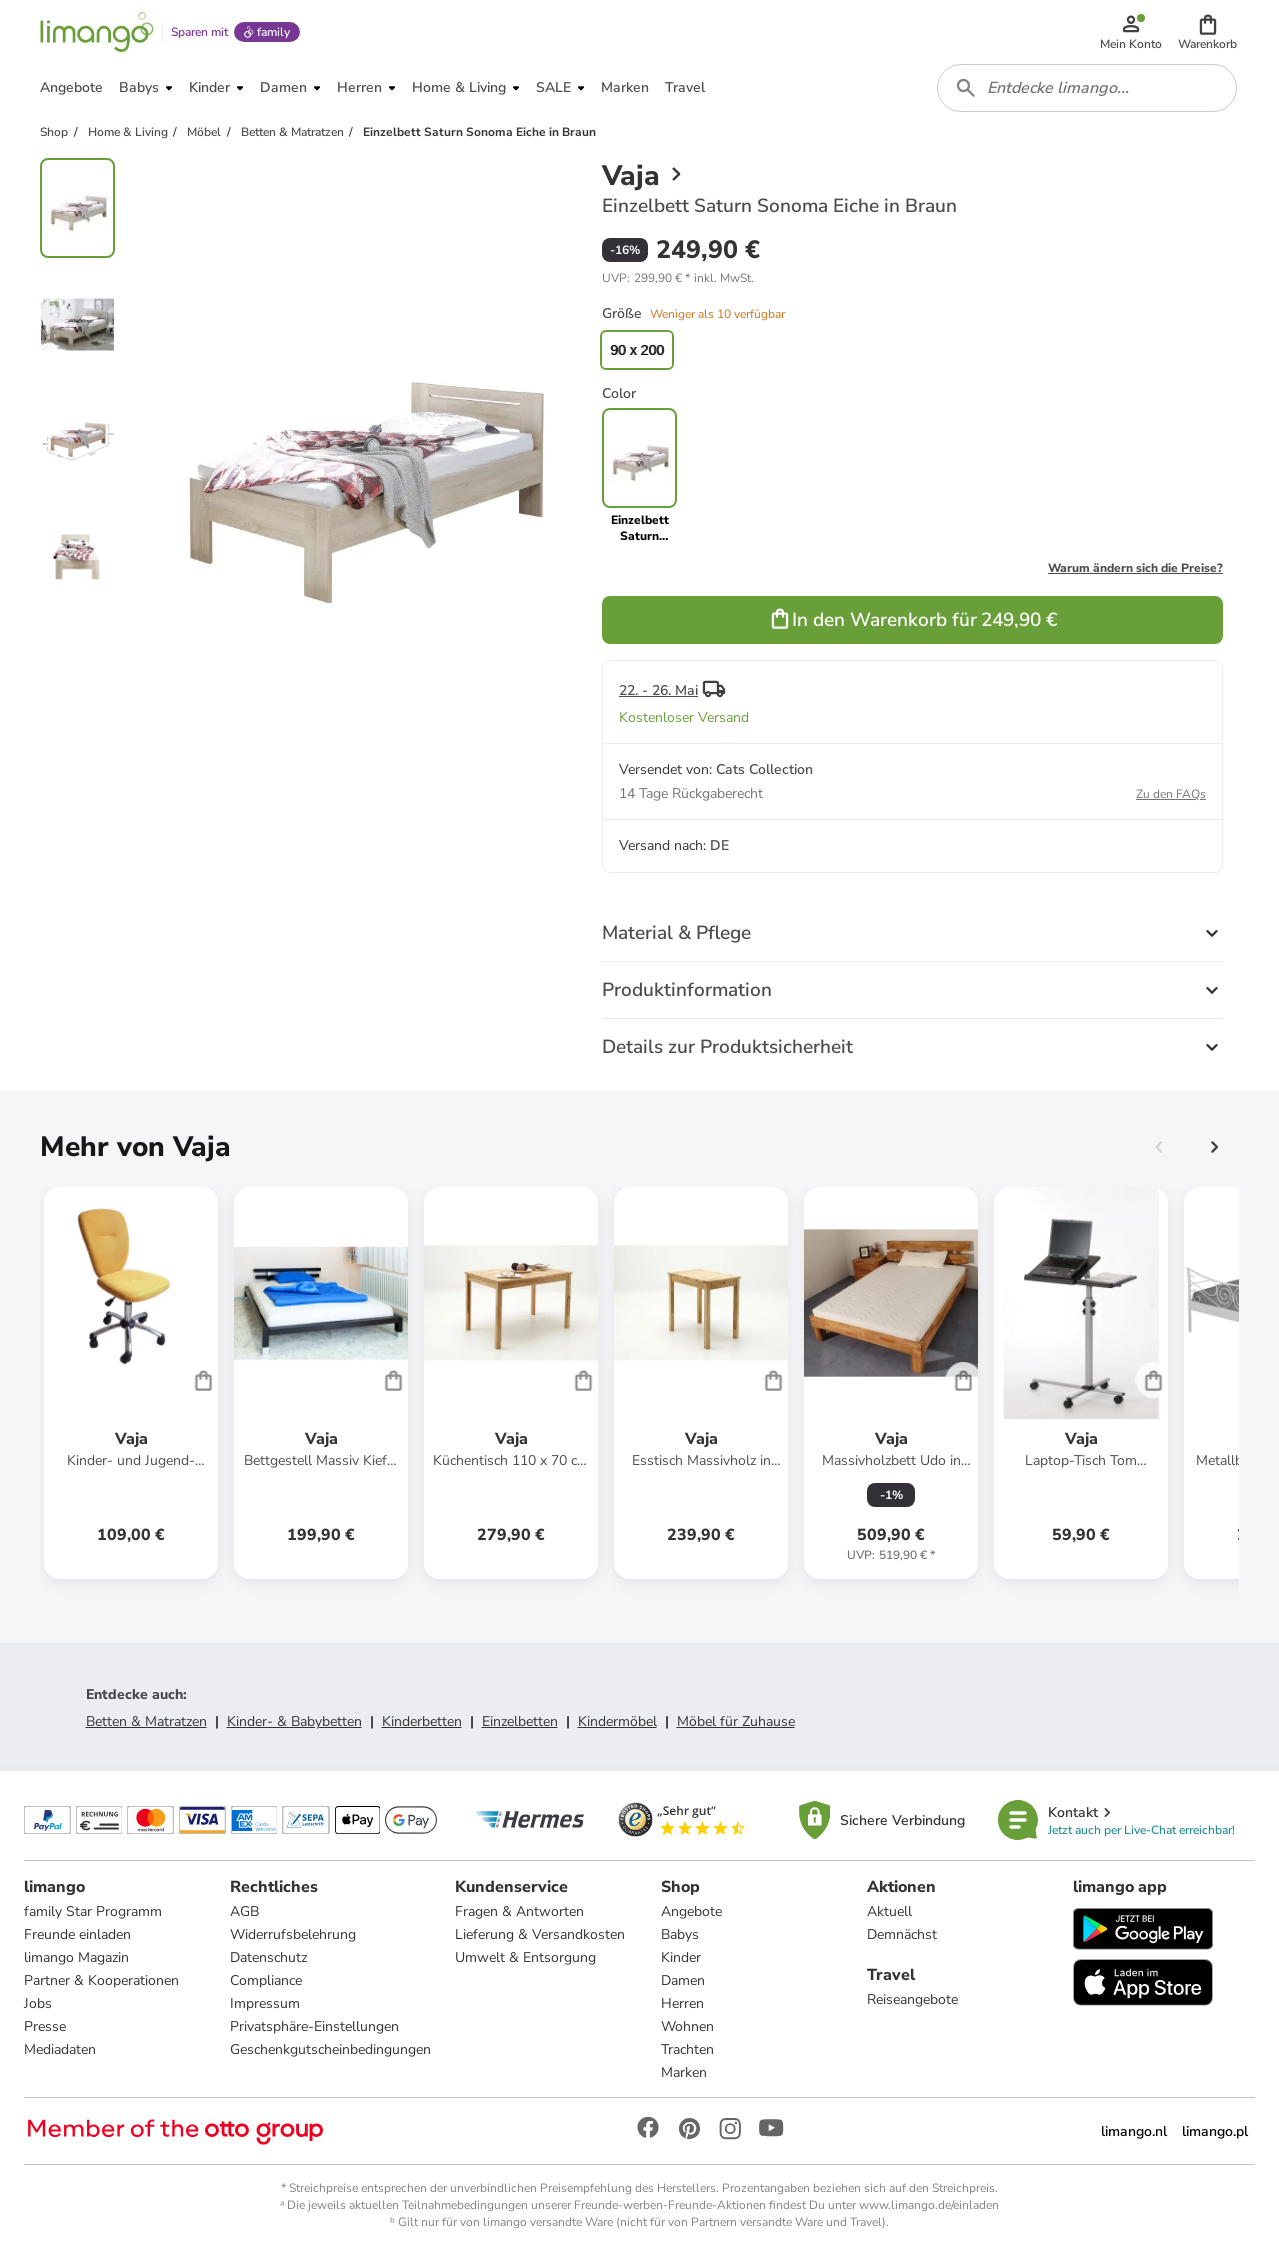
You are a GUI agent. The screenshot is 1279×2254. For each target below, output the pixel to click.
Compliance (266, 1980)
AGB (244, 1911)
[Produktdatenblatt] (131, 1383)
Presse (45, 2026)
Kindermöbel (617, 1721)
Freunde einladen (77, 1934)
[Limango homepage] (97, 32)
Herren (682, 2003)
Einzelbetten (520, 1721)
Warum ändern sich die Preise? (1135, 568)
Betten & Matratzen (146, 1721)
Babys (680, 1934)
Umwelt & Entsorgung (525, 1957)
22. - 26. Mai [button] (658, 690)
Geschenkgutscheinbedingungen (330, 2049)
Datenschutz (268, 1957)
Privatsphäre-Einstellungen (314, 2026)
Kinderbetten (422, 1721)
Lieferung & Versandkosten (540, 1934)
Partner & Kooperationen (101, 1980)
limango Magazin (76, 1957)
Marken (684, 2072)
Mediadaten (60, 2049)
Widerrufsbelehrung (293, 1934)
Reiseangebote (912, 1999)
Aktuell (889, 1911)
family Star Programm (93, 1911)
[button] (1207, 32)
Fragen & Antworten (519, 1911)
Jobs (38, 2003)
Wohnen (687, 2026)
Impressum (265, 2003)
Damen (683, 1980)
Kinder (681, 1957)
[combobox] (1087, 88)
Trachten (687, 2049)
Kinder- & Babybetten (294, 1721)
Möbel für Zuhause (736, 1721)
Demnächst (902, 1934)
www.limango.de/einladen (929, 2205)
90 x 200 (637, 350)
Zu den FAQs (1171, 794)
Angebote (691, 1911)
